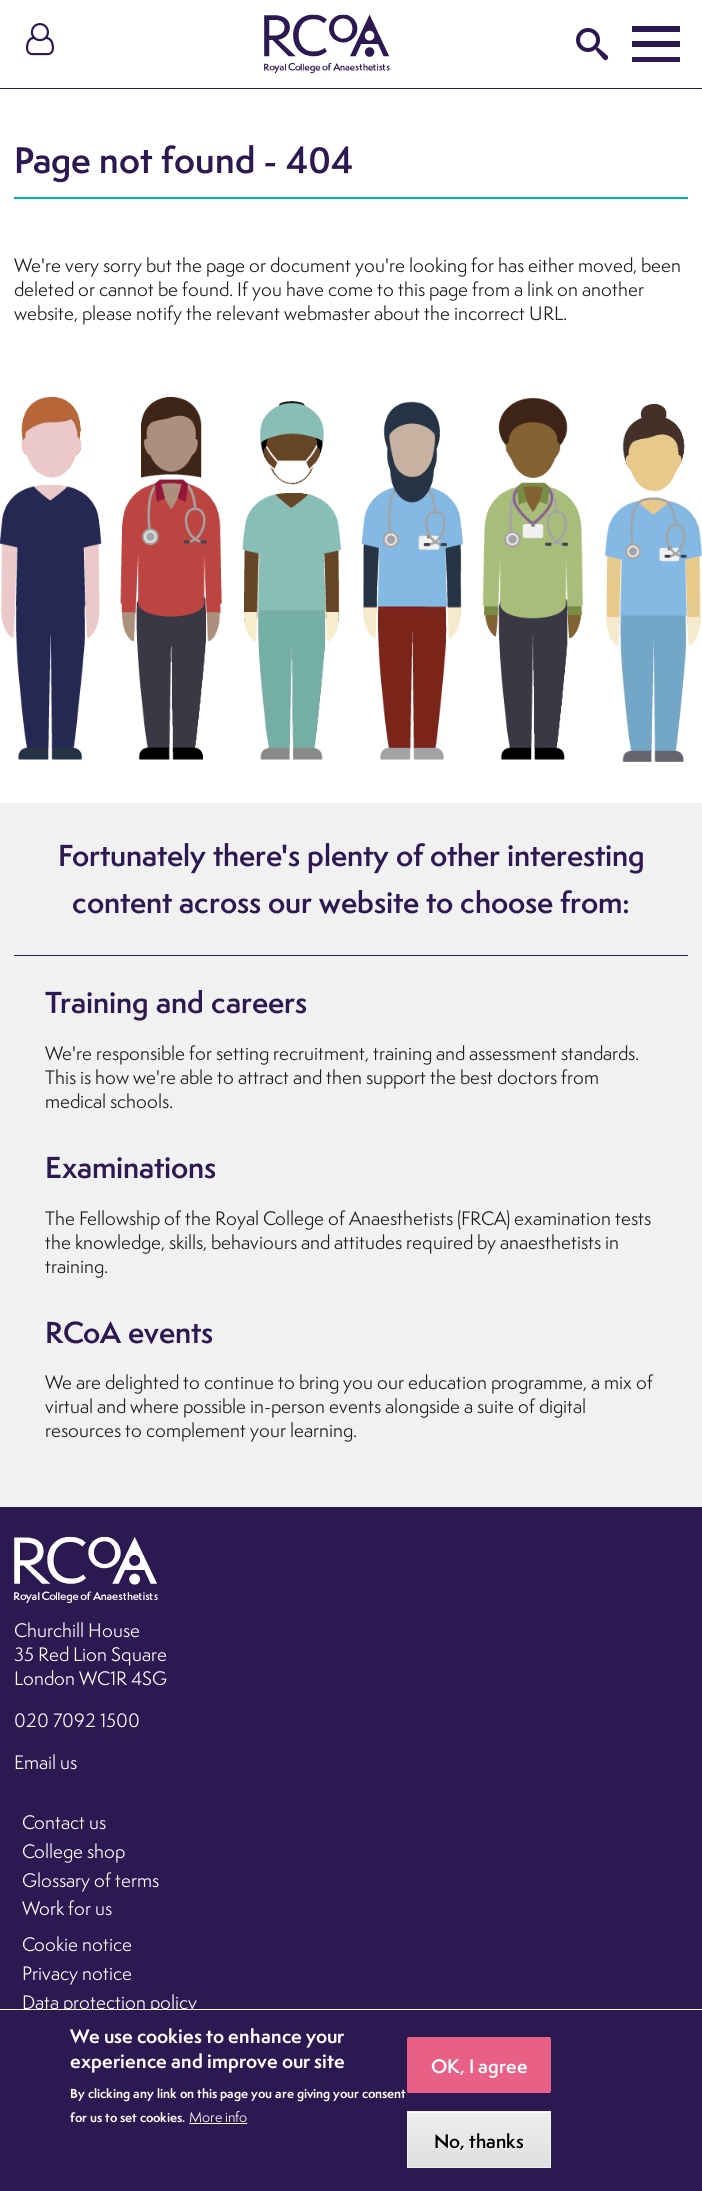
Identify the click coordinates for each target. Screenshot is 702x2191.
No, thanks (479, 2158)
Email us (45, 1762)
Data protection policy (109, 2002)
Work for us (67, 1908)
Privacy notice (77, 1973)
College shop (73, 1851)
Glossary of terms (90, 1880)
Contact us (64, 1822)
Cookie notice (77, 1944)
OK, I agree (479, 2083)
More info (218, 2134)
